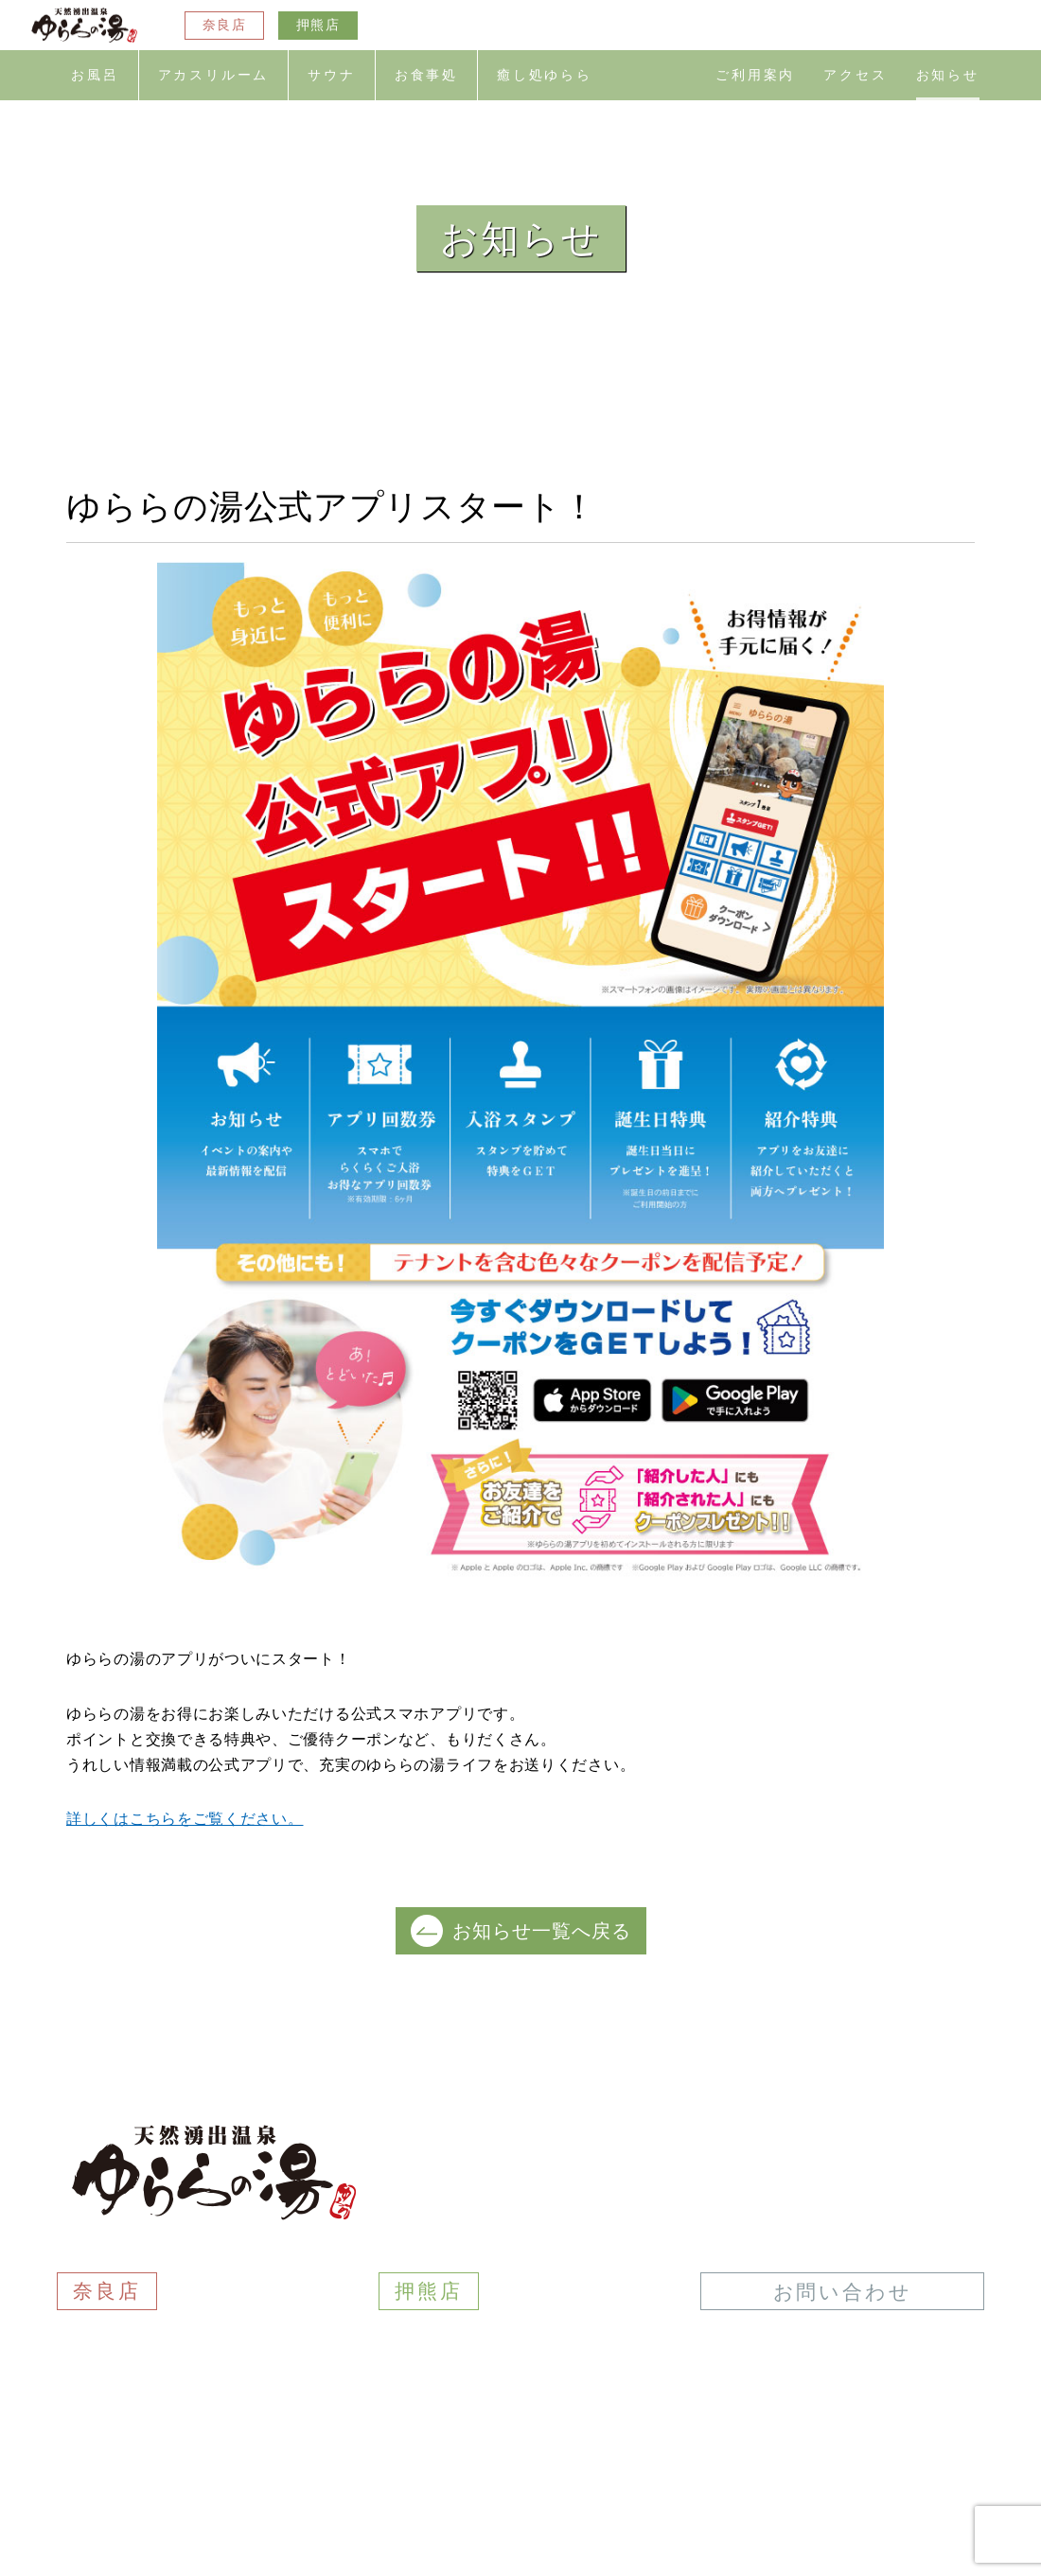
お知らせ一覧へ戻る (521, 1931)
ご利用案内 (755, 75)
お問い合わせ (842, 2292)
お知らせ (947, 75)
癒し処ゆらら (544, 75)
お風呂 (94, 75)
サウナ (331, 75)
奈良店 (224, 25)
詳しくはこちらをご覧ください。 (185, 1819)
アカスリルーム (214, 75)
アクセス (855, 75)
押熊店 (318, 25)
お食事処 (426, 75)
